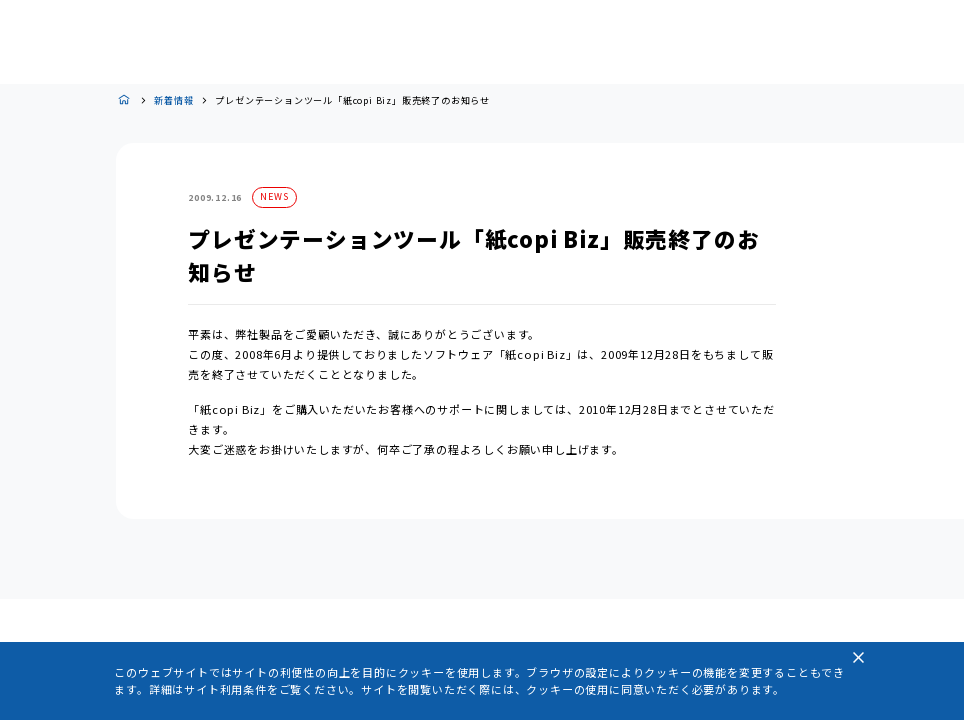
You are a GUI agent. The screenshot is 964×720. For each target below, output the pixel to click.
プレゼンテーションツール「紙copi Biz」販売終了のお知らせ (352, 100)
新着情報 (173, 100)
